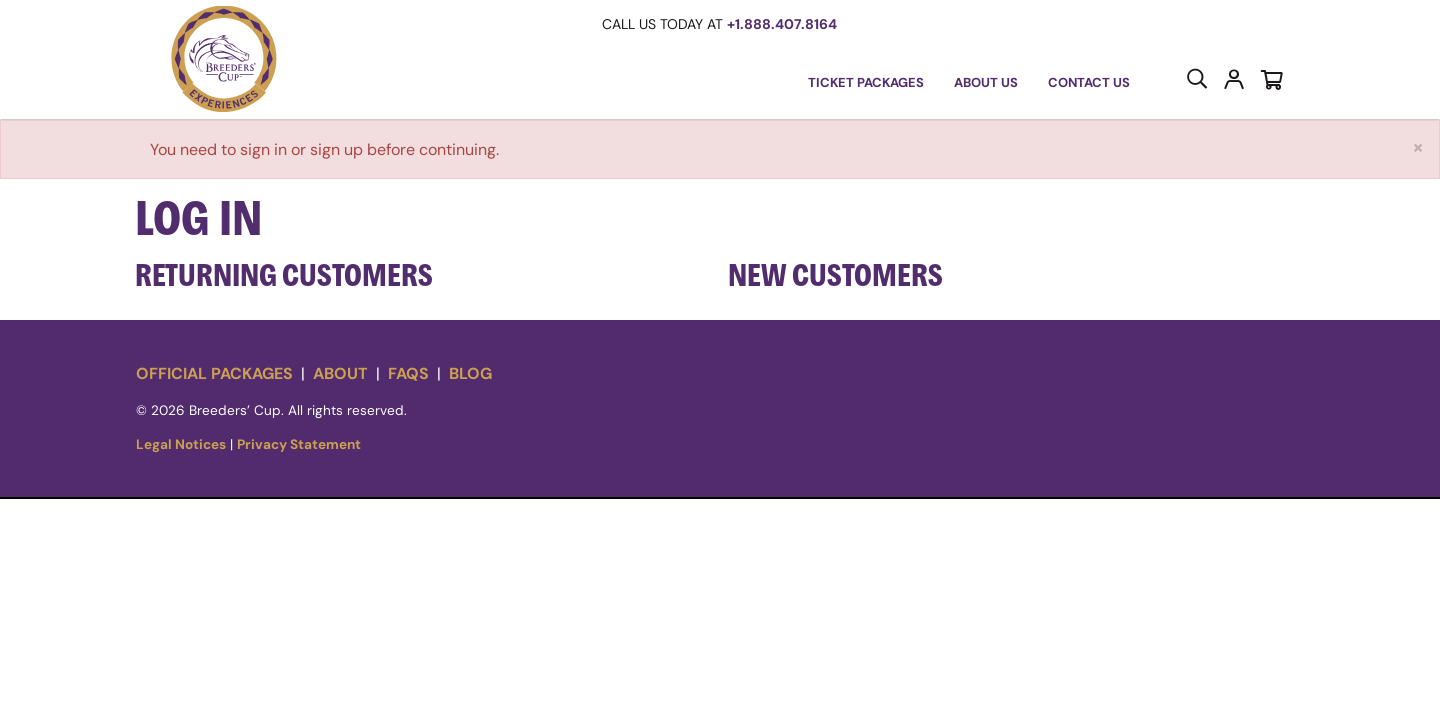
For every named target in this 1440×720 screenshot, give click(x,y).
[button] (224, 60)
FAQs (408, 373)
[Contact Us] (1089, 83)
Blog (470, 373)
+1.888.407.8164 (782, 24)
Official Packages (214, 373)
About (340, 373)
